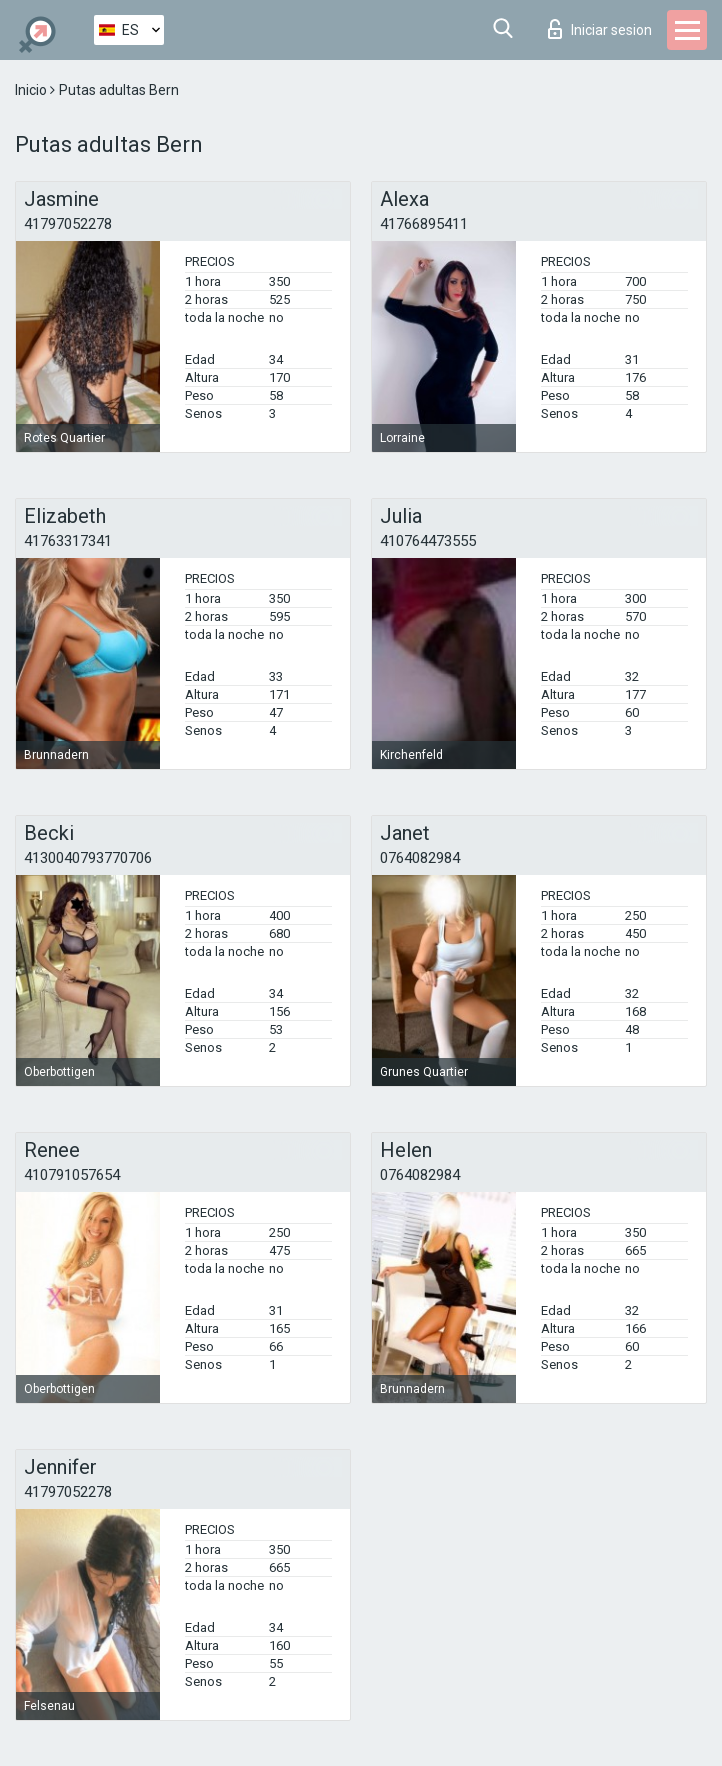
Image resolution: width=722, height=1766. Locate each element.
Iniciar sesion (600, 29)
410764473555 (428, 541)
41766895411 (424, 224)
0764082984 (420, 858)
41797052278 (68, 224)
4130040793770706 (88, 858)
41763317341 (68, 541)
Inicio (32, 90)
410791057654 (72, 1175)
